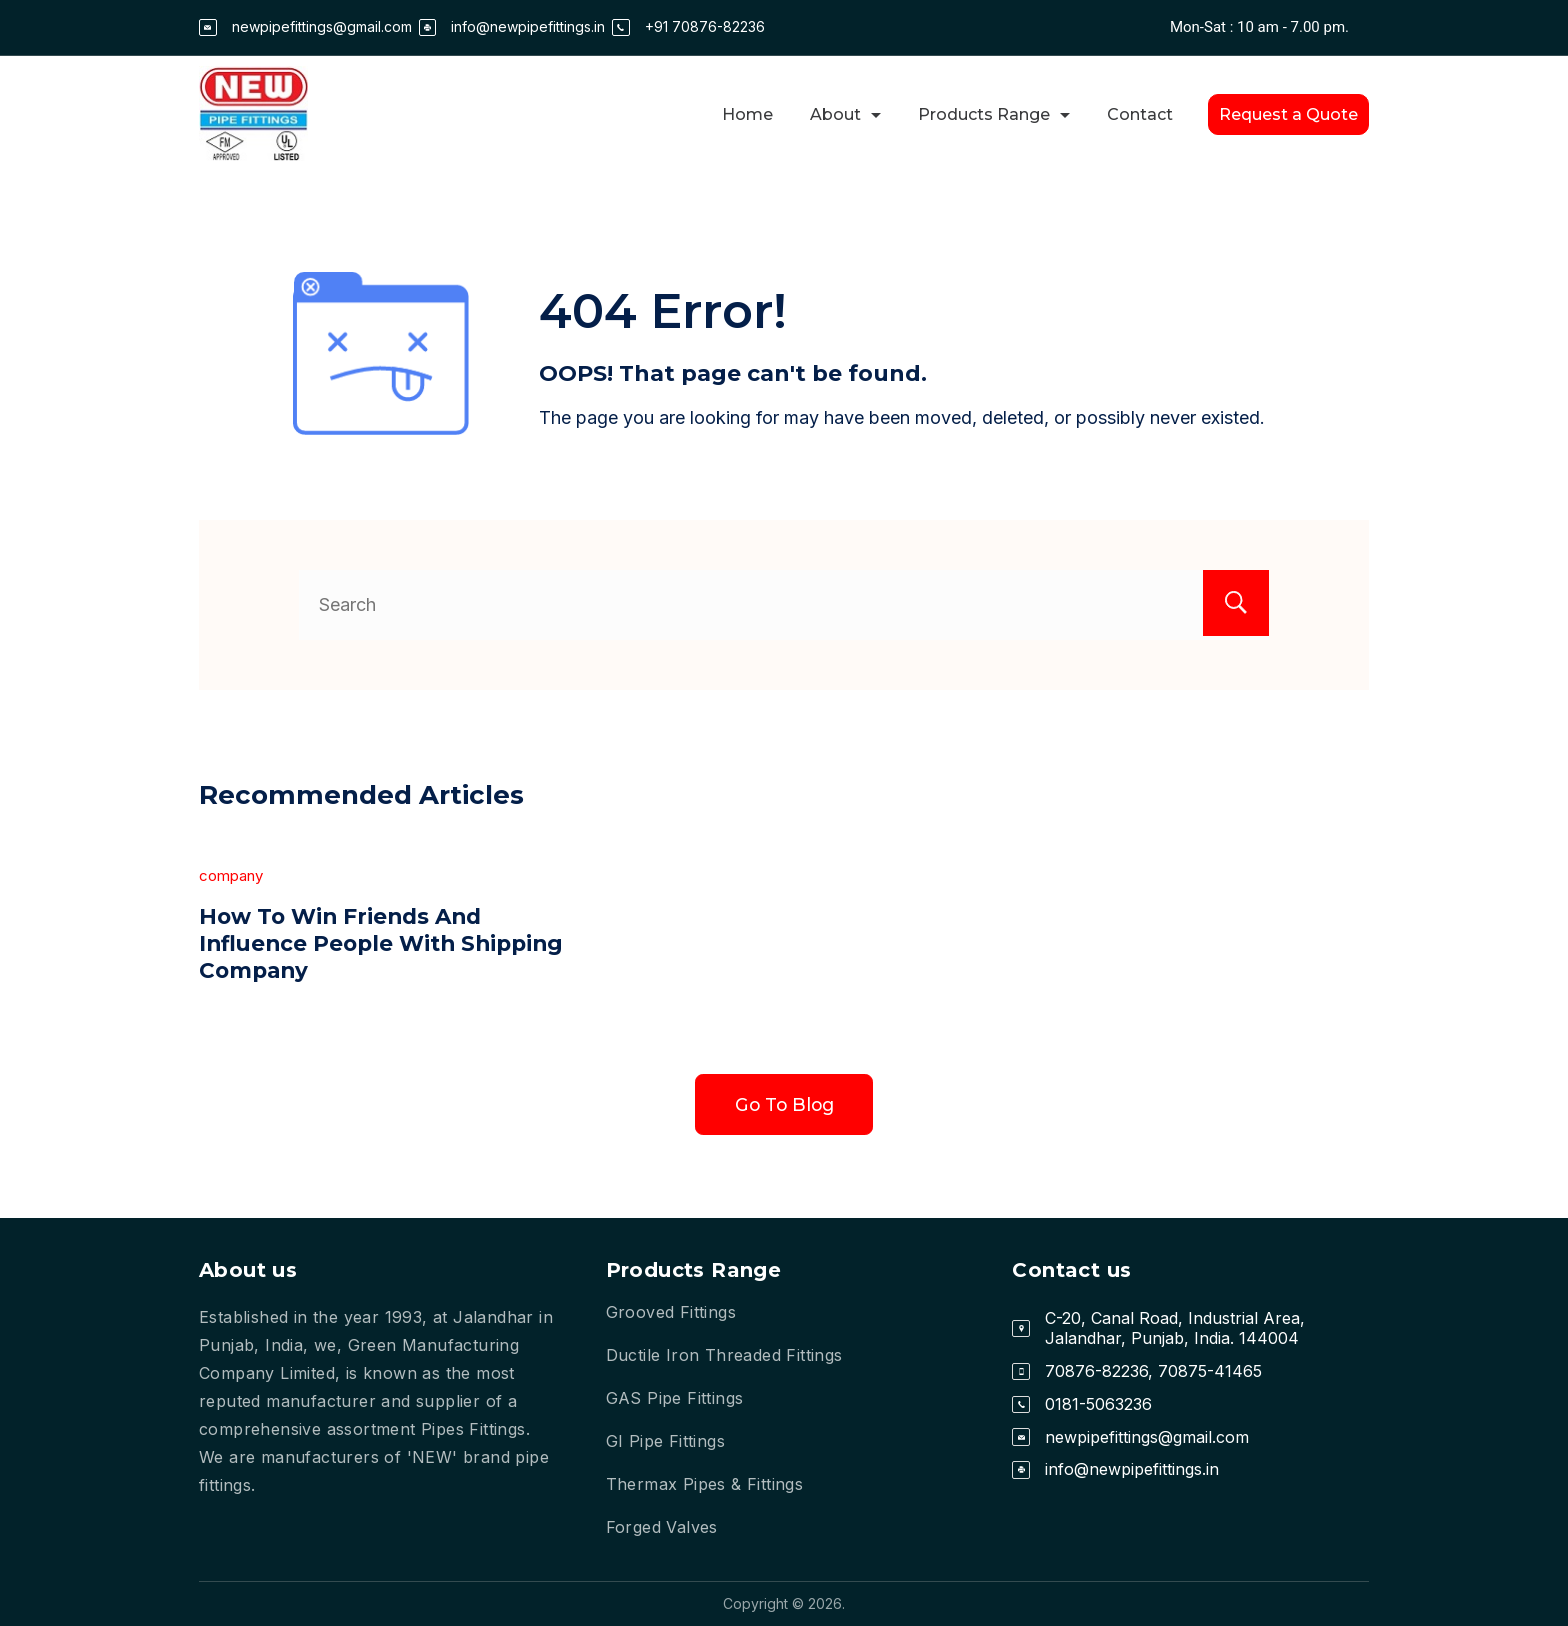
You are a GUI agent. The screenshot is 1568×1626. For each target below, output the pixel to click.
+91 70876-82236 (705, 26)
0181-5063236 (1098, 1404)
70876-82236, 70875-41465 (1153, 1371)
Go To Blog (784, 1105)
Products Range (994, 114)
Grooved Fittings (671, 1312)
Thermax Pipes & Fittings (705, 1484)
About (845, 114)
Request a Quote (1288, 114)
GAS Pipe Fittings (675, 1398)
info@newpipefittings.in (528, 26)
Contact (1140, 114)
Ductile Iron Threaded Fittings (724, 1355)
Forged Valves (662, 1527)
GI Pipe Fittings (665, 1441)
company (231, 875)
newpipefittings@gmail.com (322, 26)
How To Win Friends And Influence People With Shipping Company (345, 943)
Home (747, 114)
